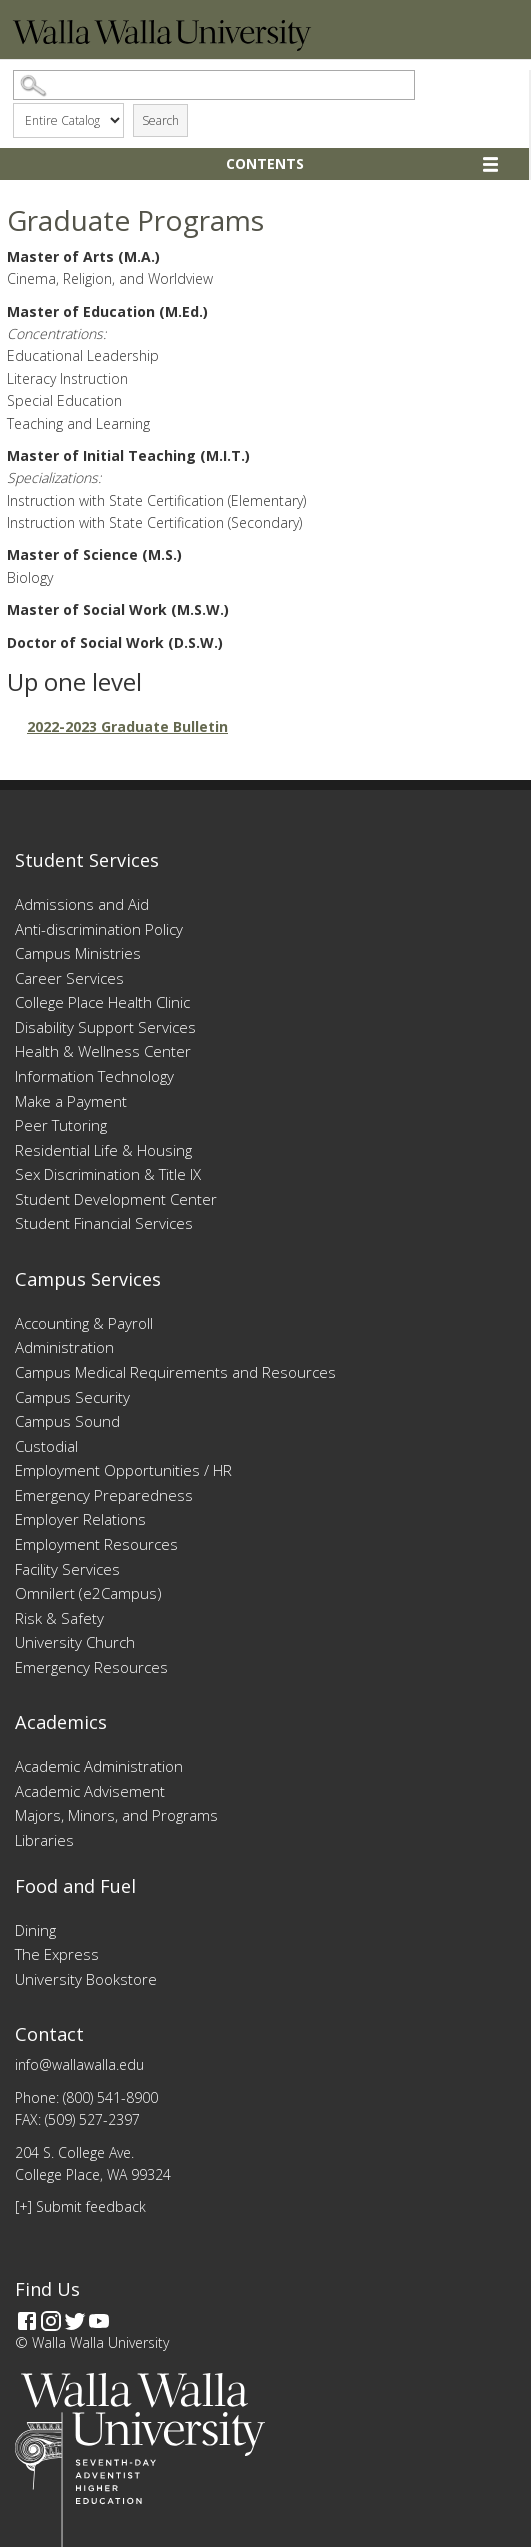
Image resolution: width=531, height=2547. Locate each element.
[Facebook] (27, 2321)
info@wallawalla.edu (79, 2064)
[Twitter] (75, 2321)
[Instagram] (51, 2321)
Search (160, 120)
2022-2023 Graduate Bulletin (127, 726)
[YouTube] (99, 2321)
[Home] (162, 45)
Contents (265, 163)
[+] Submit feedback (80, 2206)
